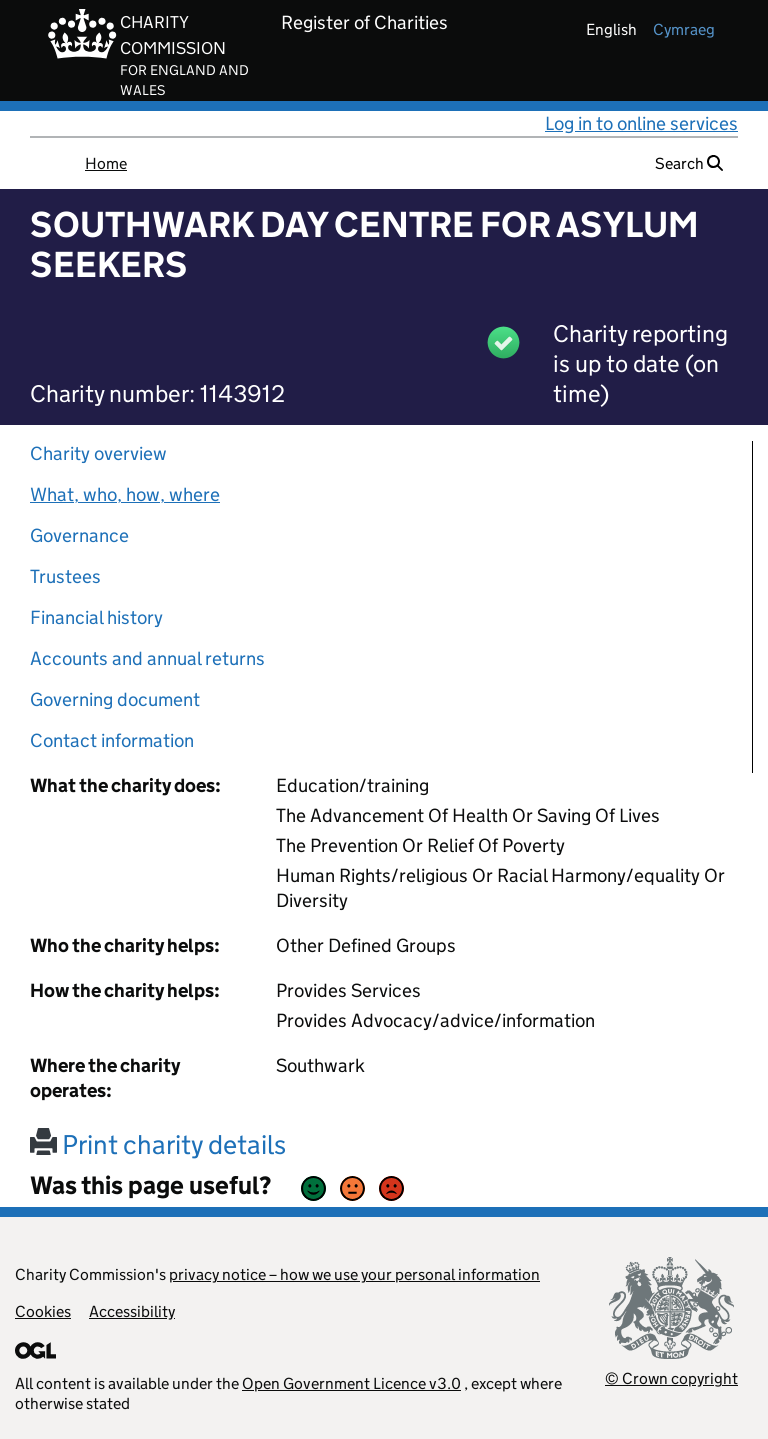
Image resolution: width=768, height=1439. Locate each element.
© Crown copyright (671, 1378)
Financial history (96, 617)
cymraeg (684, 29)
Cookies (43, 1311)
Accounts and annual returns (147, 658)
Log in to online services (641, 123)
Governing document (115, 699)
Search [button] (689, 163)
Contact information (112, 740)
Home (106, 163)
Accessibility (132, 1311)
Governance (79, 535)
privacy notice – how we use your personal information (354, 1274)
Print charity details (158, 1144)
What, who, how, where (125, 494)
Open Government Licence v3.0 (351, 1383)
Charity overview (98, 453)
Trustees (65, 576)
